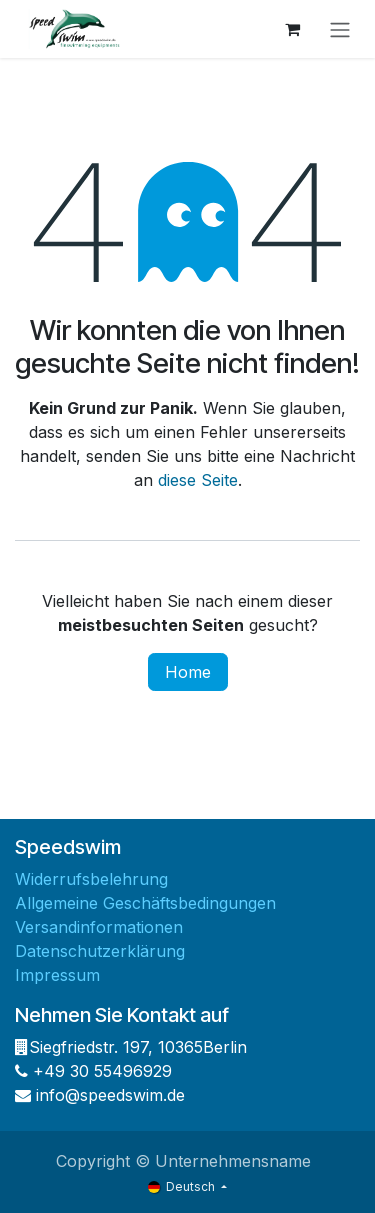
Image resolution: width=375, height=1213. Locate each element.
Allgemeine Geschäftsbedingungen (145, 903)
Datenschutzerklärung (100, 951)
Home (188, 672)
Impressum (57, 975)
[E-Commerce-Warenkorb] (292, 29)
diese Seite (198, 480)
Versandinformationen (99, 927)
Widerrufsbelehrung (91, 879)
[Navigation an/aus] (340, 29)
